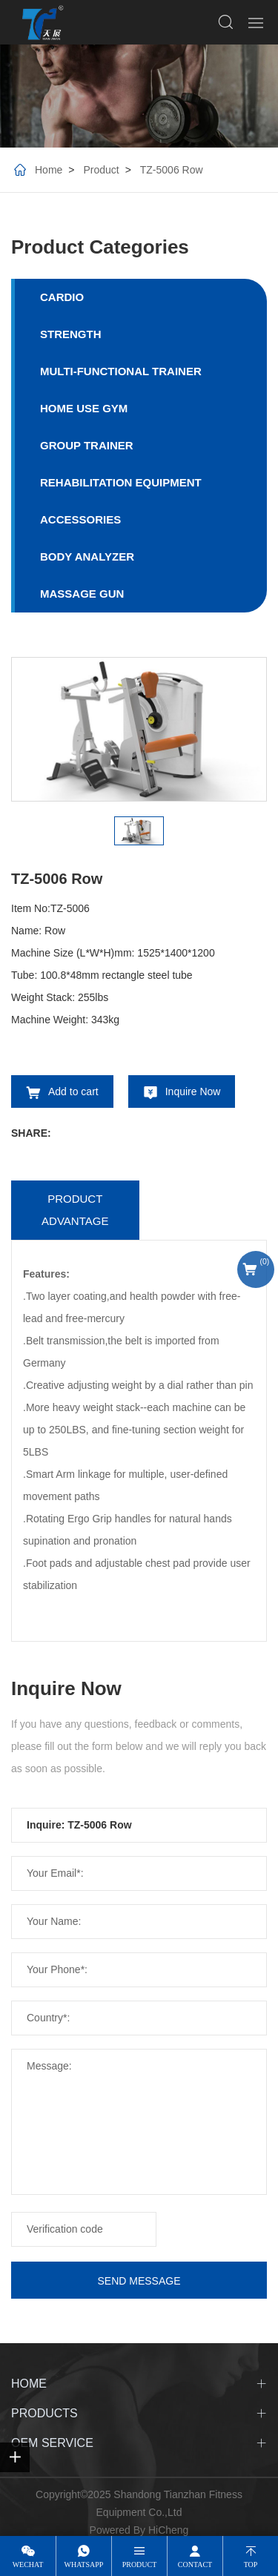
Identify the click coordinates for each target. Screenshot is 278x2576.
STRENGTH (71, 334)
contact (195, 2564)
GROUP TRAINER (86, 445)
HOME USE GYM (84, 408)
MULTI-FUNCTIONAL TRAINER (121, 371)
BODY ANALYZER (87, 556)
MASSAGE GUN (82, 593)
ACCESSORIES (80, 519)
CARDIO (62, 297)
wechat (28, 2564)
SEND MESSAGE (138, 2281)
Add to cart (73, 1091)
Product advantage (75, 1209)
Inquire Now (193, 1091)
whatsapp (84, 2564)
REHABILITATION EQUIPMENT (121, 482)
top (251, 2564)
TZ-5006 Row (171, 170)
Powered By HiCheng (139, 2530)
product (139, 2564)
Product (101, 170)
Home (48, 170)
